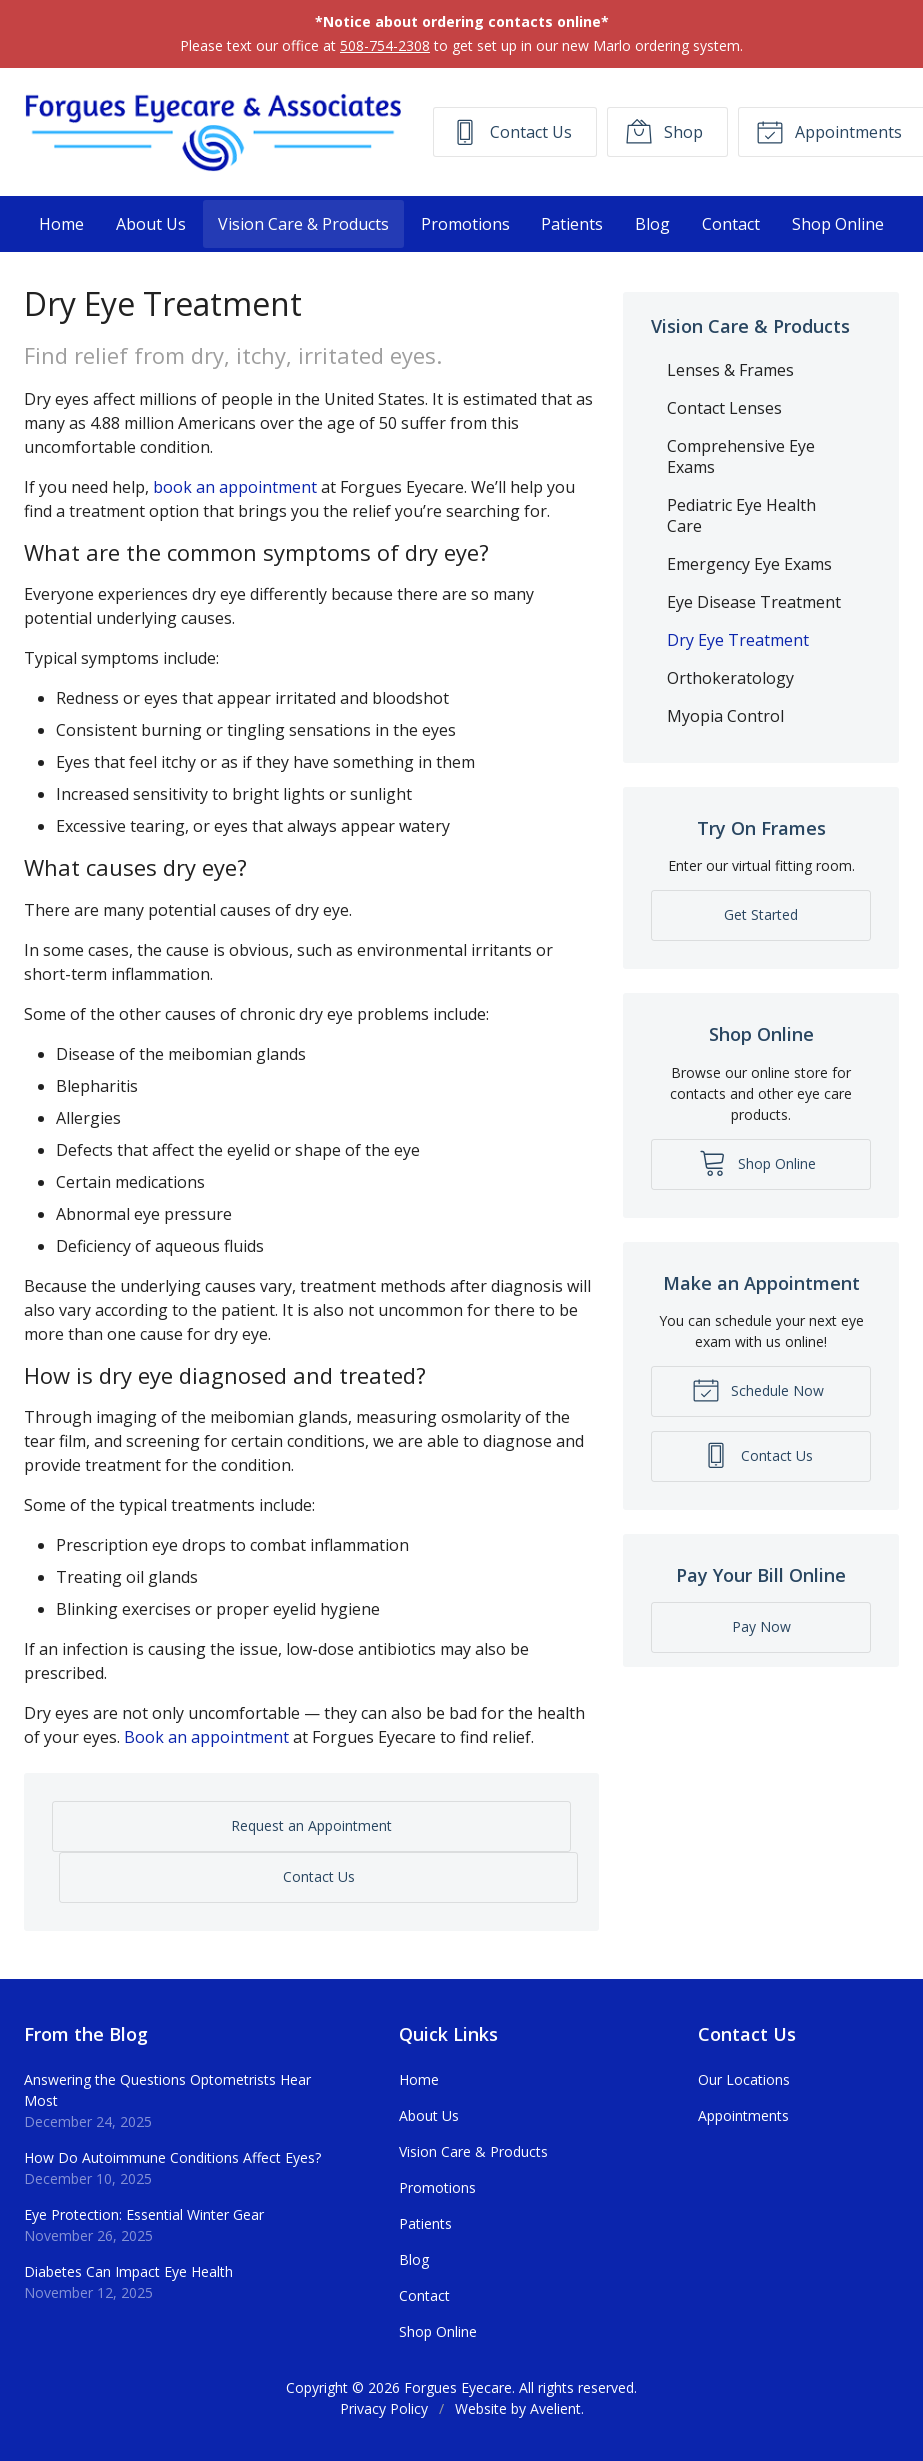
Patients (572, 224)
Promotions (465, 224)
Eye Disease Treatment (754, 602)
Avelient (555, 2408)
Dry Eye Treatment (738, 640)
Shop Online (838, 224)
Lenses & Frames (730, 370)
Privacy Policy (384, 2408)
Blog (652, 224)
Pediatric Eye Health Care (741, 515)
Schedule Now (758, 1389)
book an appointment (235, 487)
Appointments (743, 2115)
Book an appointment (206, 1737)
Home (61, 224)
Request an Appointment (311, 1825)
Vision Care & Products (303, 224)
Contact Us (511, 131)
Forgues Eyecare (458, 2387)
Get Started (761, 914)
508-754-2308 (385, 45)
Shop (664, 131)
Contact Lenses (724, 408)
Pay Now (761, 1626)
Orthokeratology (730, 678)
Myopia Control (725, 716)
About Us (151, 224)
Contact (731, 224)
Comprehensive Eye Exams (741, 456)
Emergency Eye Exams (749, 564)
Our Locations (744, 2079)
